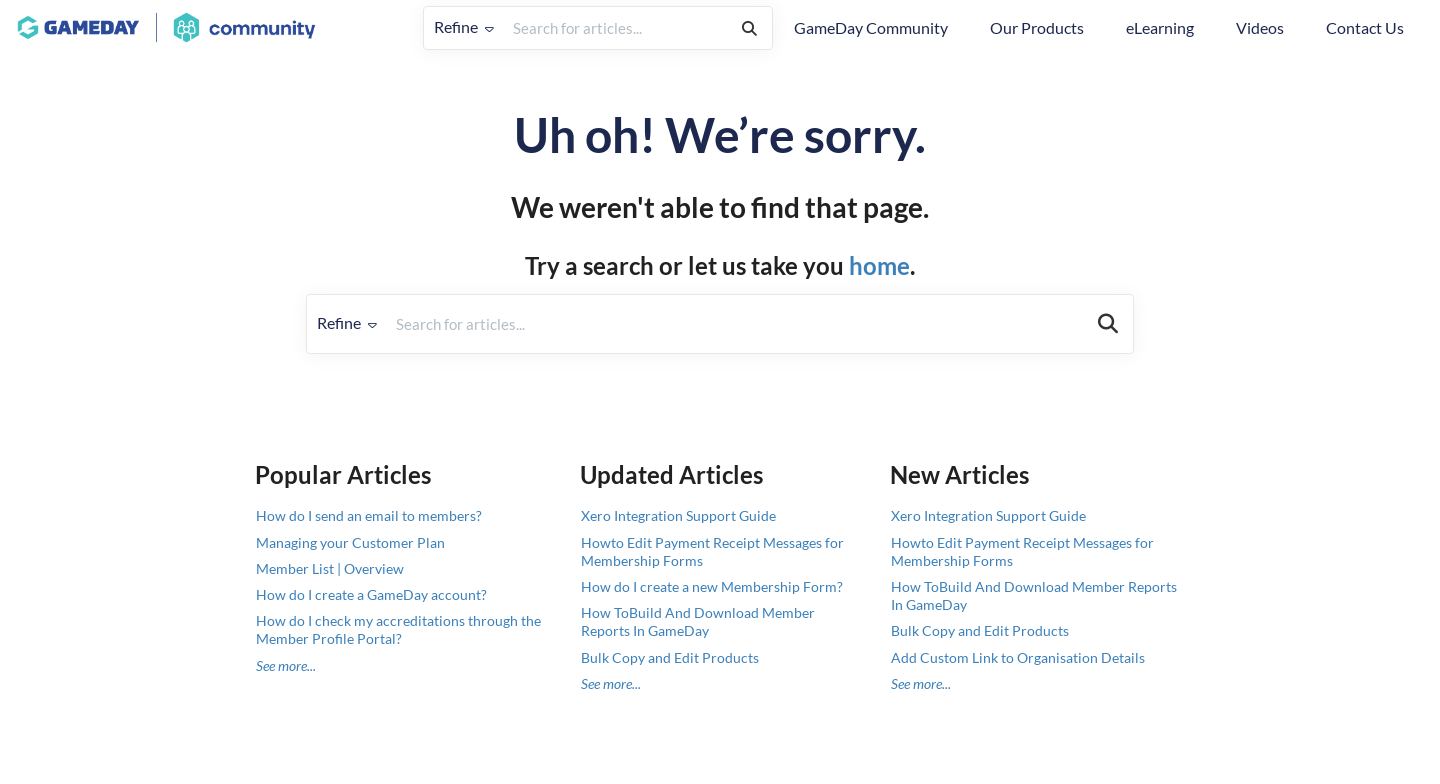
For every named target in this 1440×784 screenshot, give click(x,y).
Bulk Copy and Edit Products (670, 657)
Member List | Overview (330, 568)
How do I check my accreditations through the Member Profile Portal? (398, 629)
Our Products (1037, 27)
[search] (615, 28)
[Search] (749, 28)
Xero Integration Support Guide (678, 515)
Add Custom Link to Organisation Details (1018, 657)
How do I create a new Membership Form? (712, 586)
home (879, 265)
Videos (1260, 27)
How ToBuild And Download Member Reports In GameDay (698, 621)
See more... (286, 665)
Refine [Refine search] (464, 26)
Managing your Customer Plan (350, 542)
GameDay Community (871, 27)
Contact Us (1365, 27)
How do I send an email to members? (369, 515)
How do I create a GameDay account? (371, 594)
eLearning (1160, 27)
